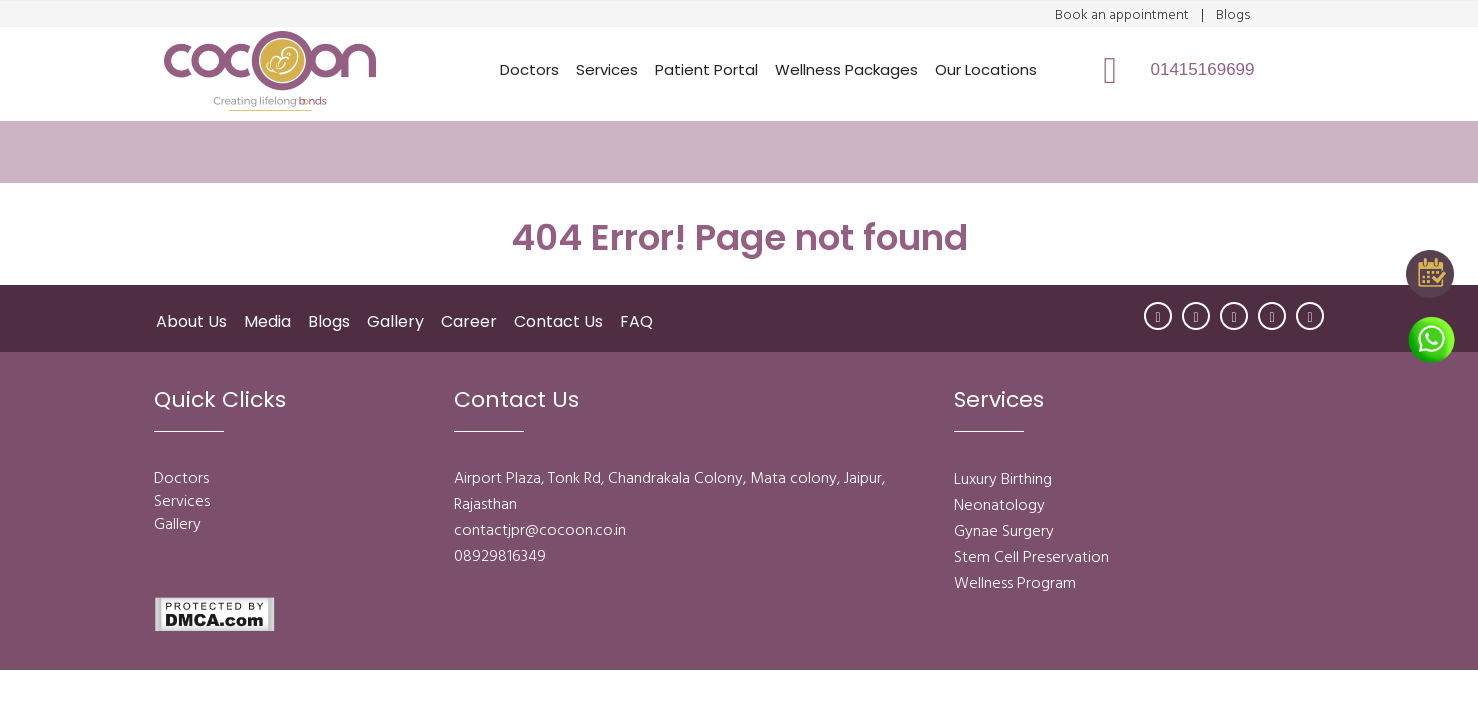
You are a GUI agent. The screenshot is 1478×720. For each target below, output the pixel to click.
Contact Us (558, 321)
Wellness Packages (846, 69)
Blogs (1233, 15)
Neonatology (999, 506)
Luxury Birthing (1003, 480)
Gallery (395, 321)
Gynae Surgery (1004, 532)
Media (267, 321)
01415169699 (1203, 69)
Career (469, 321)
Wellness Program (1015, 584)
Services (607, 69)
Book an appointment (1122, 15)
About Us (191, 321)
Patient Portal (706, 69)
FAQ (636, 321)
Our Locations (986, 69)
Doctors (529, 69)
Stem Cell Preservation (1031, 558)
